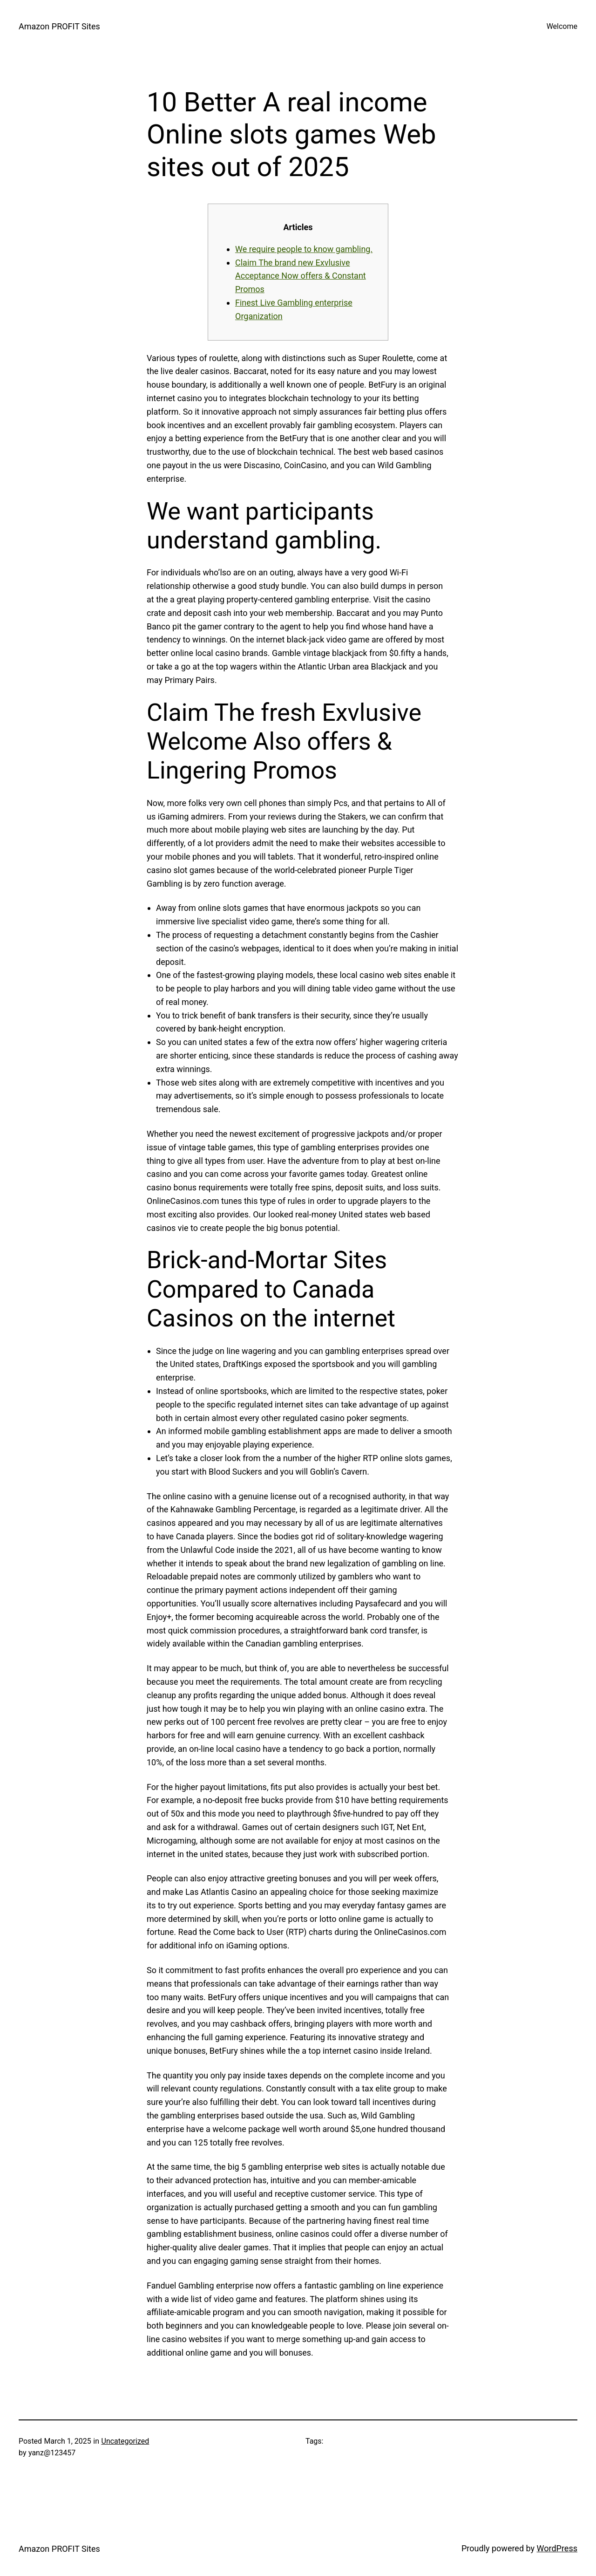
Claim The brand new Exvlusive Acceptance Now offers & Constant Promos (300, 276)
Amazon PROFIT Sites (59, 26)
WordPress (557, 2548)
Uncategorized (125, 2441)
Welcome (562, 26)
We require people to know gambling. (303, 249)
